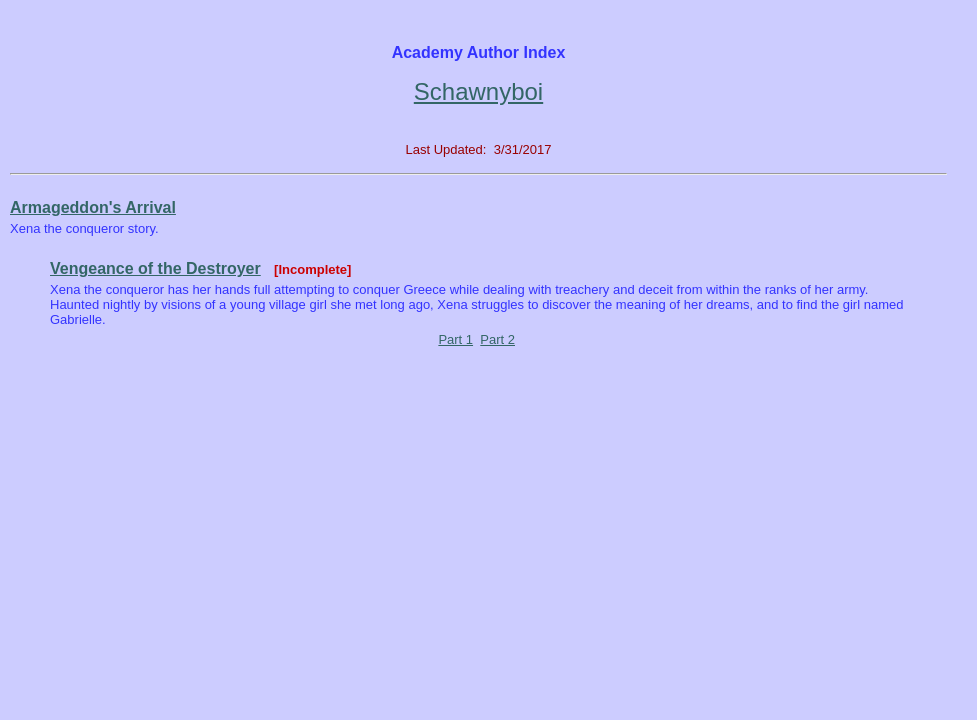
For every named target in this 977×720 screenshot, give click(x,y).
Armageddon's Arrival (93, 207)
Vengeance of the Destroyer (155, 268)
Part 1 (455, 339)
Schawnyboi (478, 91)
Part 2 (497, 339)
